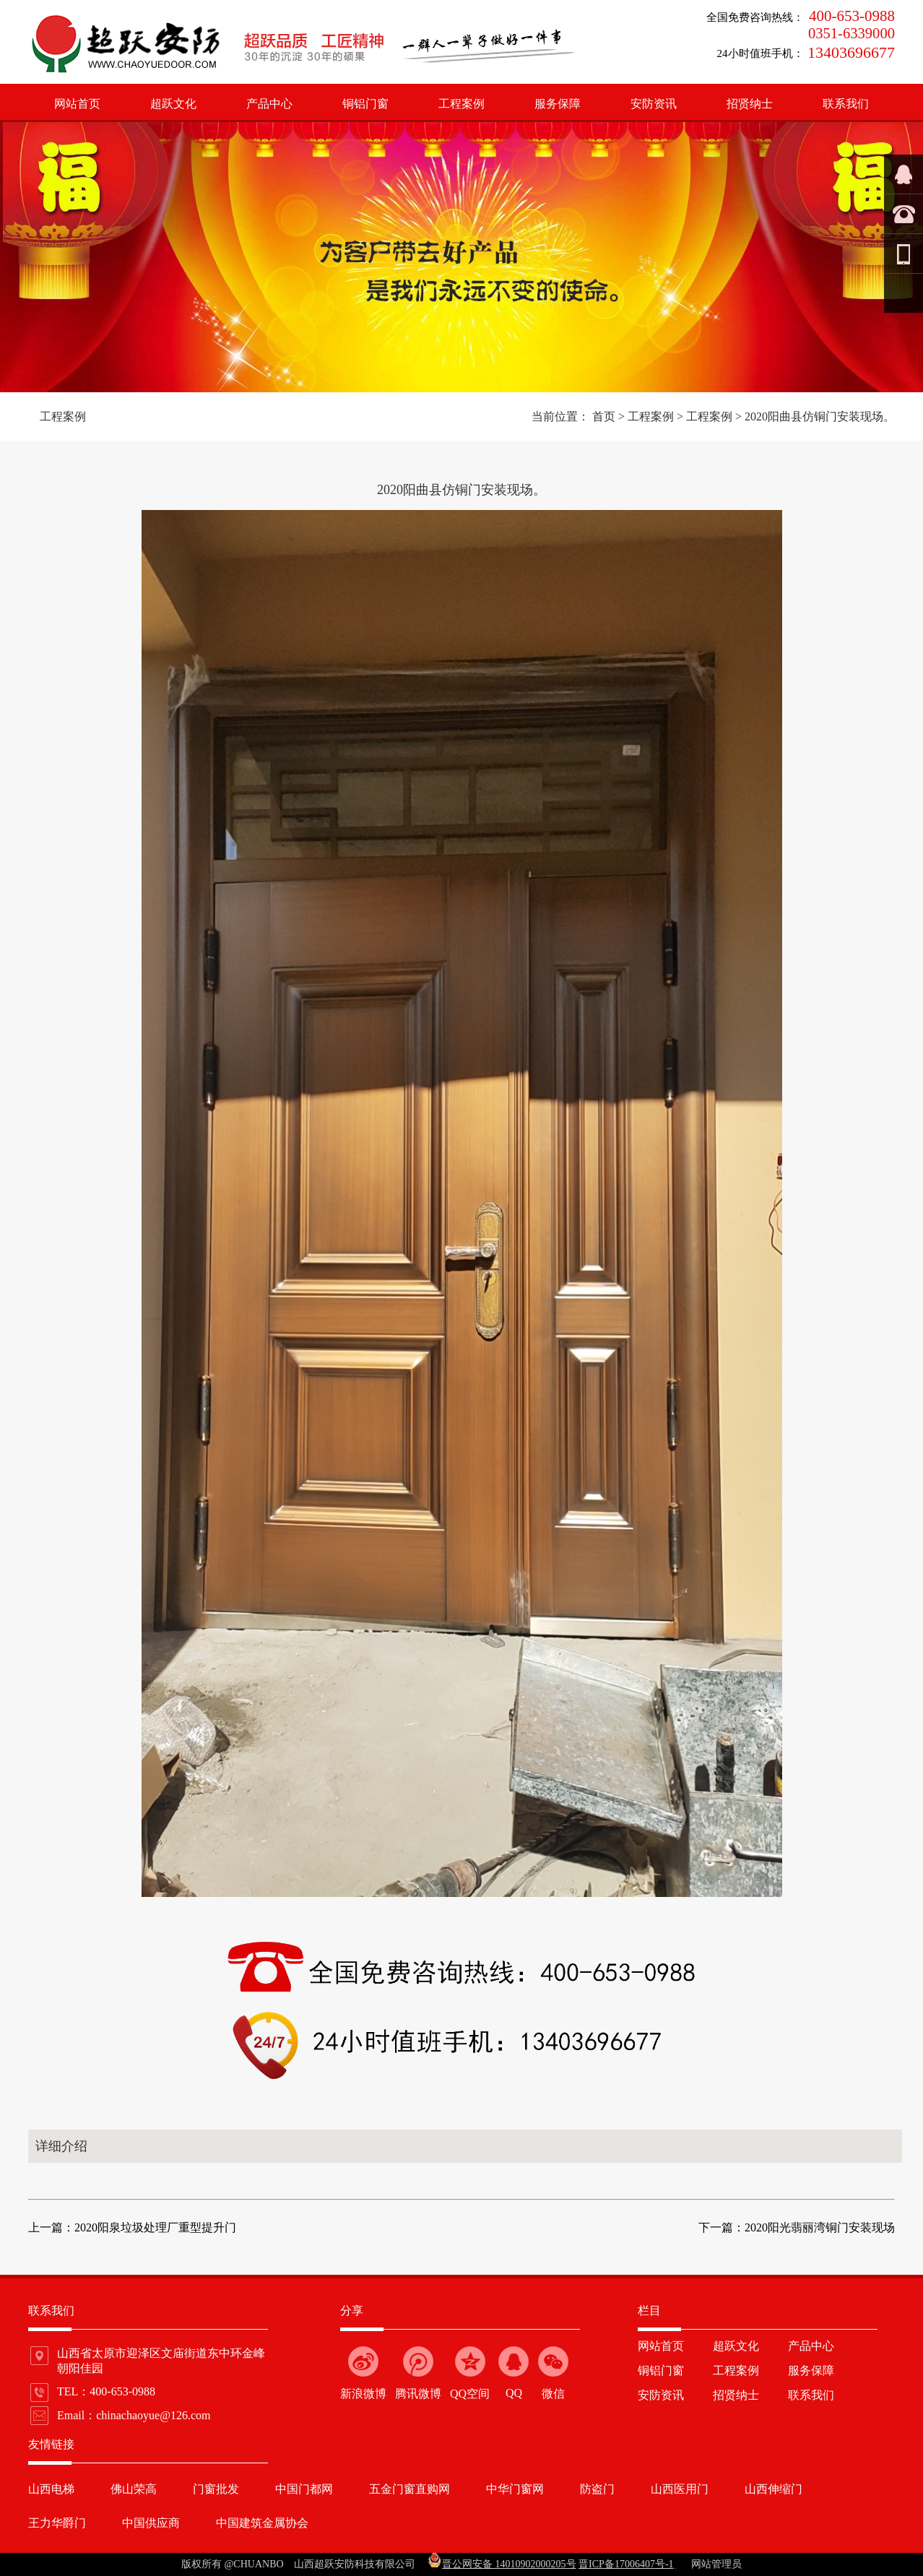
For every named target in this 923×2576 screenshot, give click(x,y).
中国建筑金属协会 (262, 2523)
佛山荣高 (133, 2489)
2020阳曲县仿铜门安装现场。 (820, 416)
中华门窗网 (515, 2489)
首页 (603, 416)
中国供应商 (151, 2523)
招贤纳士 (750, 104)
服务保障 (557, 104)
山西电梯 (51, 2489)
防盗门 (597, 2489)
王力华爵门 (57, 2523)
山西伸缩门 (773, 2489)
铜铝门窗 (365, 104)
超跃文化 (173, 104)
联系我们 (846, 104)
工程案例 (461, 104)
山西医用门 (679, 2489)
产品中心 (269, 104)
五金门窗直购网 (409, 2489)
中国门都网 (304, 2489)
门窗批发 (216, 2489)
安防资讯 (653, 104)
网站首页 (77, 104)
